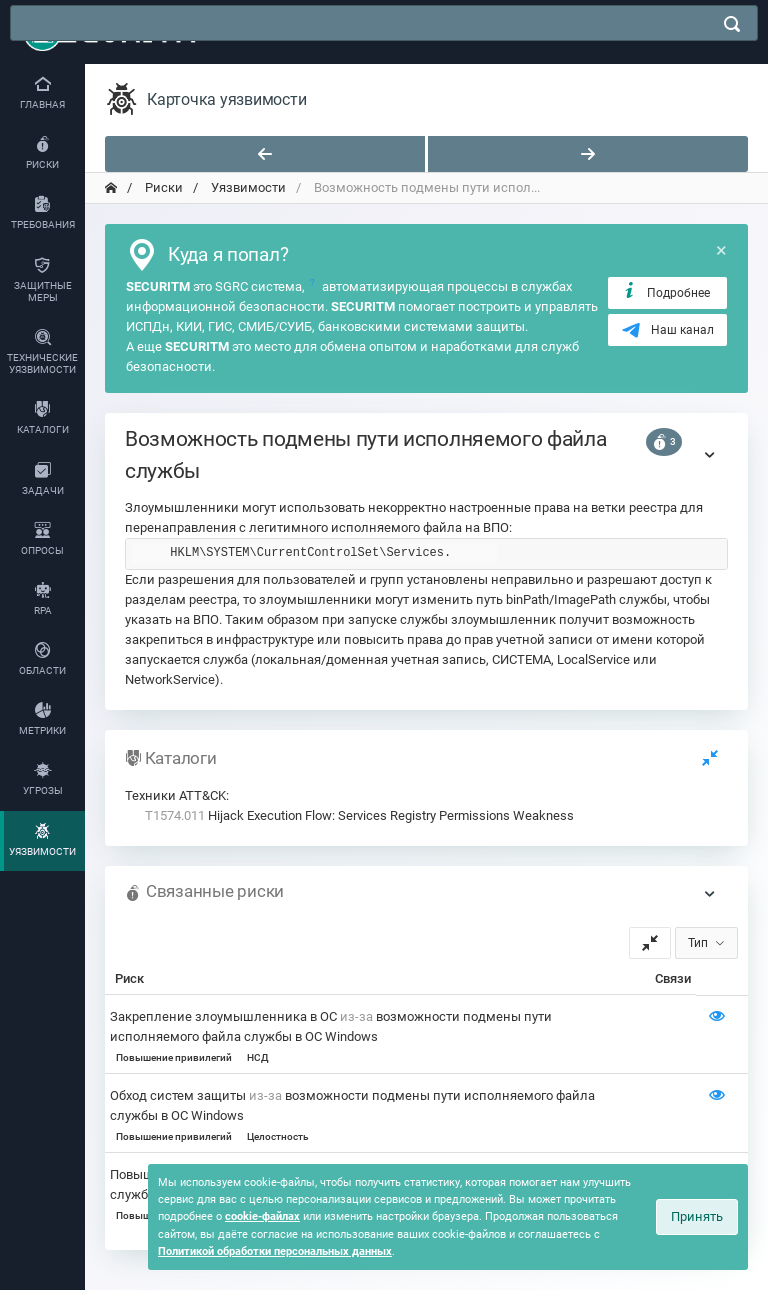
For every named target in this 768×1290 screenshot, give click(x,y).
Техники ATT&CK (175, 795)
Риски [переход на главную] (162, 187)
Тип (698, 943)
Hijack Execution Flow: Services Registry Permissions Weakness (359, 815)
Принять (697, 1216)
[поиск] (732, 24)
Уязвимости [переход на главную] (247, 187)
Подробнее (665, 292)
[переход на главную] (111, 188)
